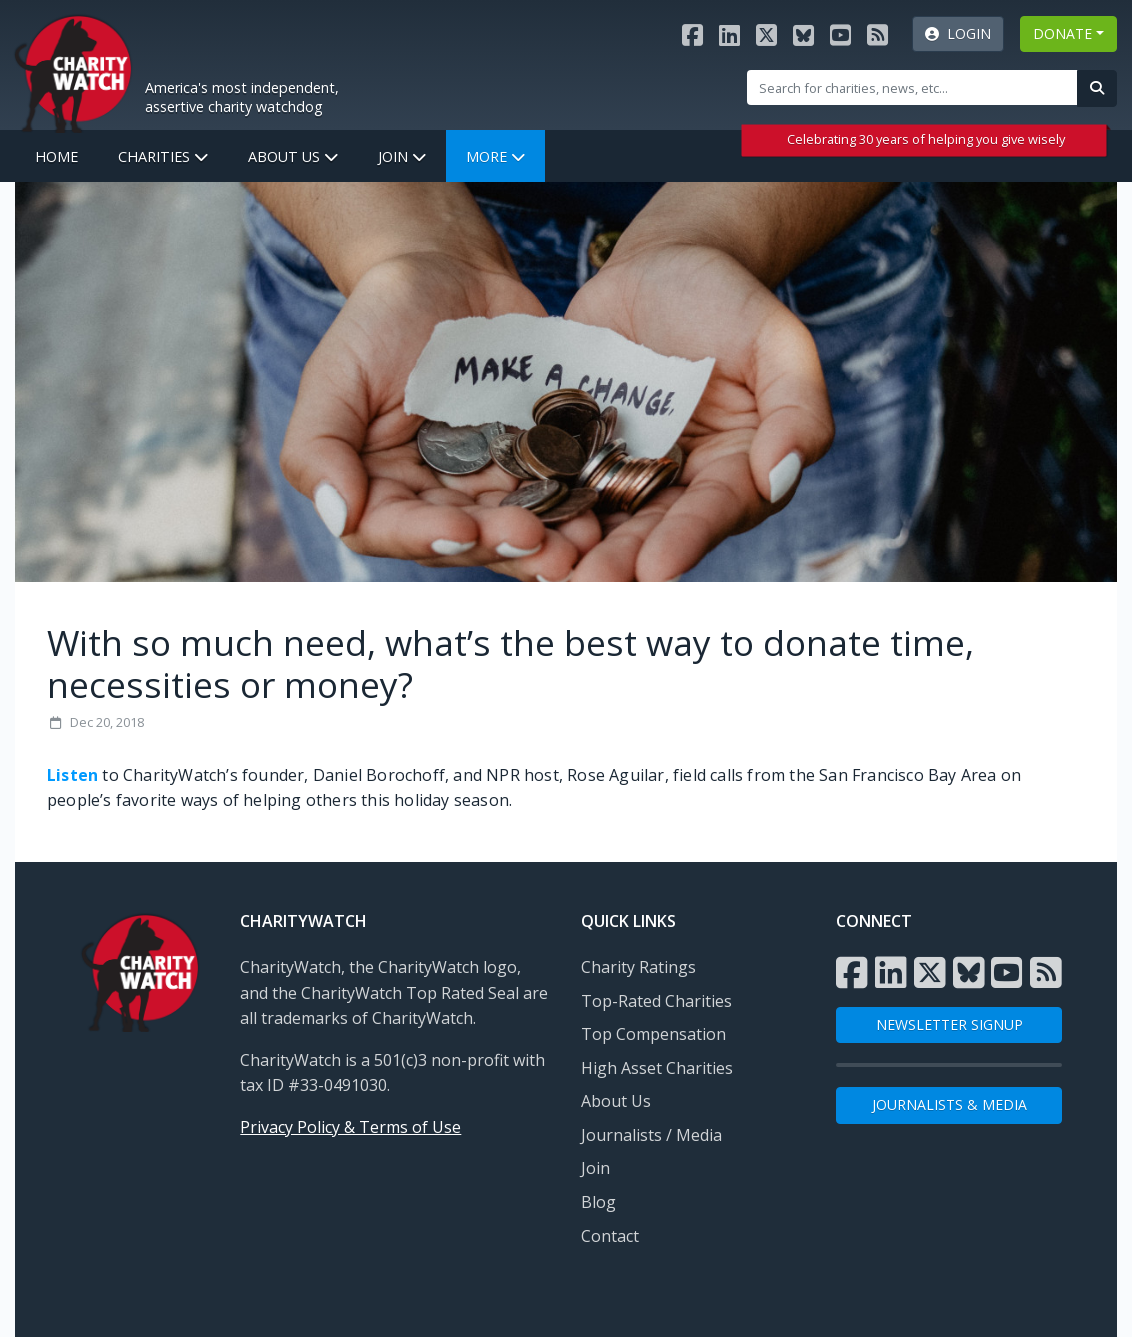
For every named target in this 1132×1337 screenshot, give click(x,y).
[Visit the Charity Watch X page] (766, 34)
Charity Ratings (638, 967)
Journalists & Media (949, 1104)
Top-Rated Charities (656, 1001)
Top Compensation (653, 1034)
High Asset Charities (657, 1068)
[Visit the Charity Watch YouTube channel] (840, 34)
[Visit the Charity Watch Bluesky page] (803, 34)
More (495, 156)
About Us (293, 156)
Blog (598, 1202)
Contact (610, 1236)
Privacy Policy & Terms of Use (350, 1127)
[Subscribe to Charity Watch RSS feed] (877, 34)
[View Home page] (73, 71)
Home (56, 156)
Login (958, 33)
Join (402, 156)
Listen (72, 775)
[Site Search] (912, 87)
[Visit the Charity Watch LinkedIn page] (729, 34)
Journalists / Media (651, 1135)
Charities (163, 156)
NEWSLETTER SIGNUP (949, 1024)
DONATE (1062, 33)
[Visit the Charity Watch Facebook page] (692, 34)
